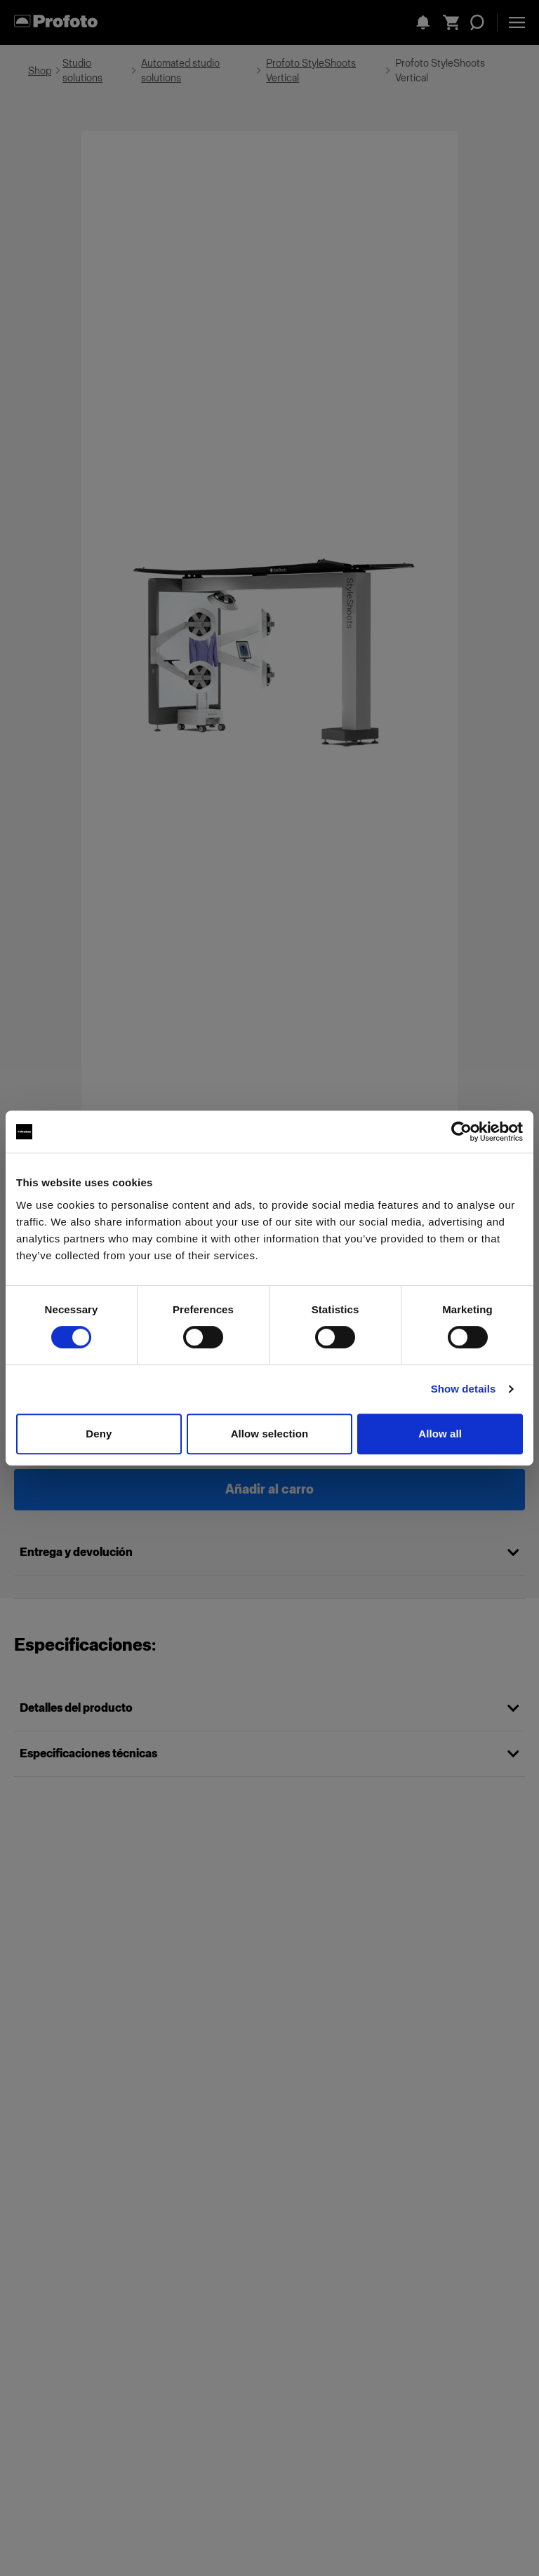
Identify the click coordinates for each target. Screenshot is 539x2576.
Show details (463, 1389)
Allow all (440, 1434)
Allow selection (270, 1434)
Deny (99, 1434)
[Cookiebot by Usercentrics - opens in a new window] (461, 1131)
